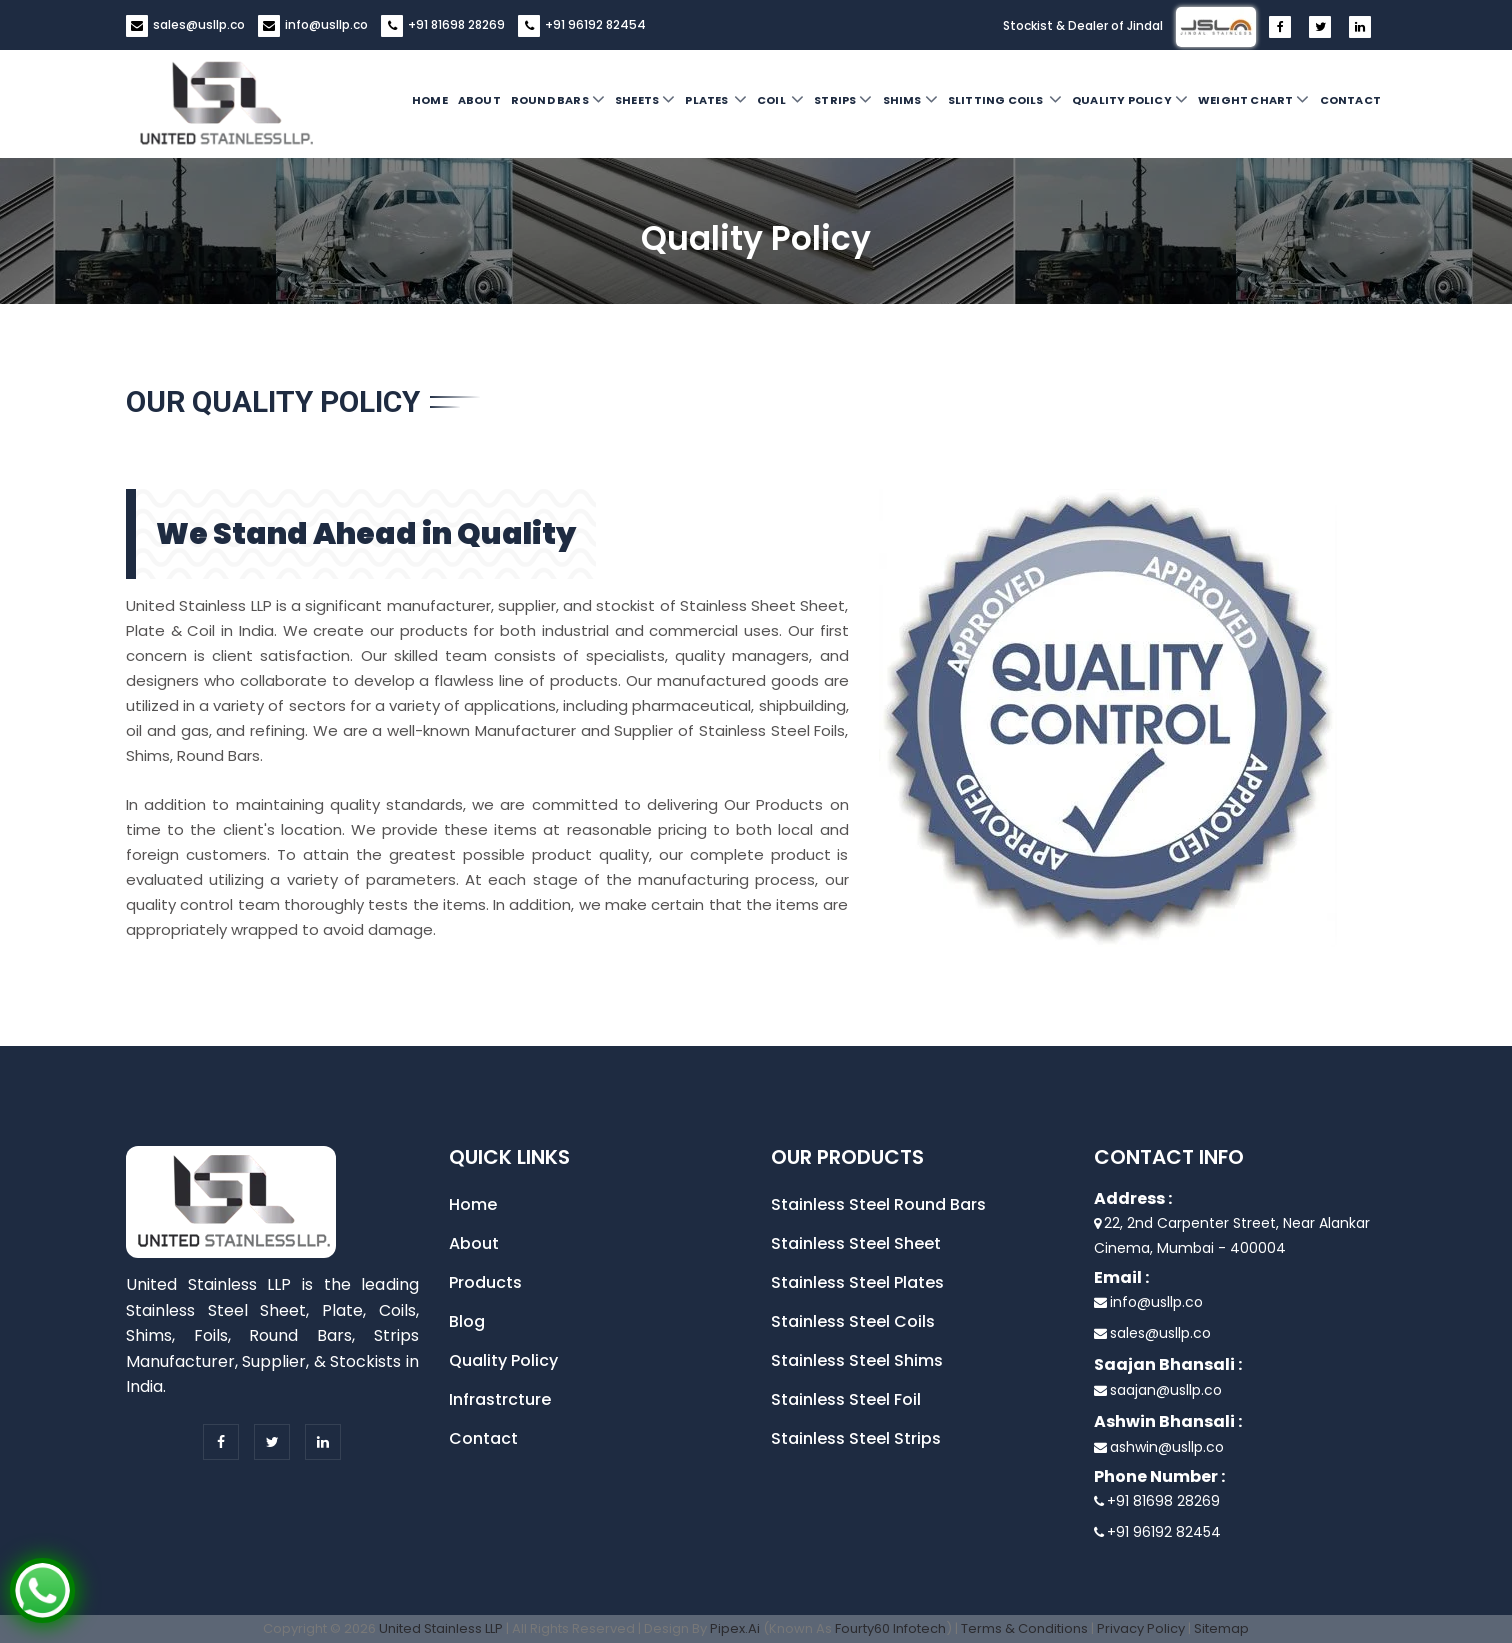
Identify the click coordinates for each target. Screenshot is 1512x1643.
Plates (716, 99)
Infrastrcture (500, 1399)
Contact (1350, 100)
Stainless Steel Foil (846, 1399)
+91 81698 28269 (456, 24)
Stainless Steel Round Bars (878, 1204)
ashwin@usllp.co (1167, 1447)
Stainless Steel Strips (856, 1438)
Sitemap (1221, 1628)
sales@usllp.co (199, 24)
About (479, 100)
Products (485, 1282)
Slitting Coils (1005, 99)
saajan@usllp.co (1166, 1390)
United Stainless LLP (441, 1628)
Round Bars (558, 99)
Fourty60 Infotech (890, 1628)
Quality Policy (1130, 99)
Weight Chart (1254, 99)
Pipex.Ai (733, 1628)
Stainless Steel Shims (857, 1360)
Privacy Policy (1141, 1628)
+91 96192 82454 (595, 24)
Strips (843, 99)
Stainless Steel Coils (853, 1321)
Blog (467, 1321)
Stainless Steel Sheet (856, 1243)
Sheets (645, 99)
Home (430, 100)
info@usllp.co (326, 24)
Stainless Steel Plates (857, 1282)
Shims (910, 99)
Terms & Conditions (1024, 1628)
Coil (780, 99)
